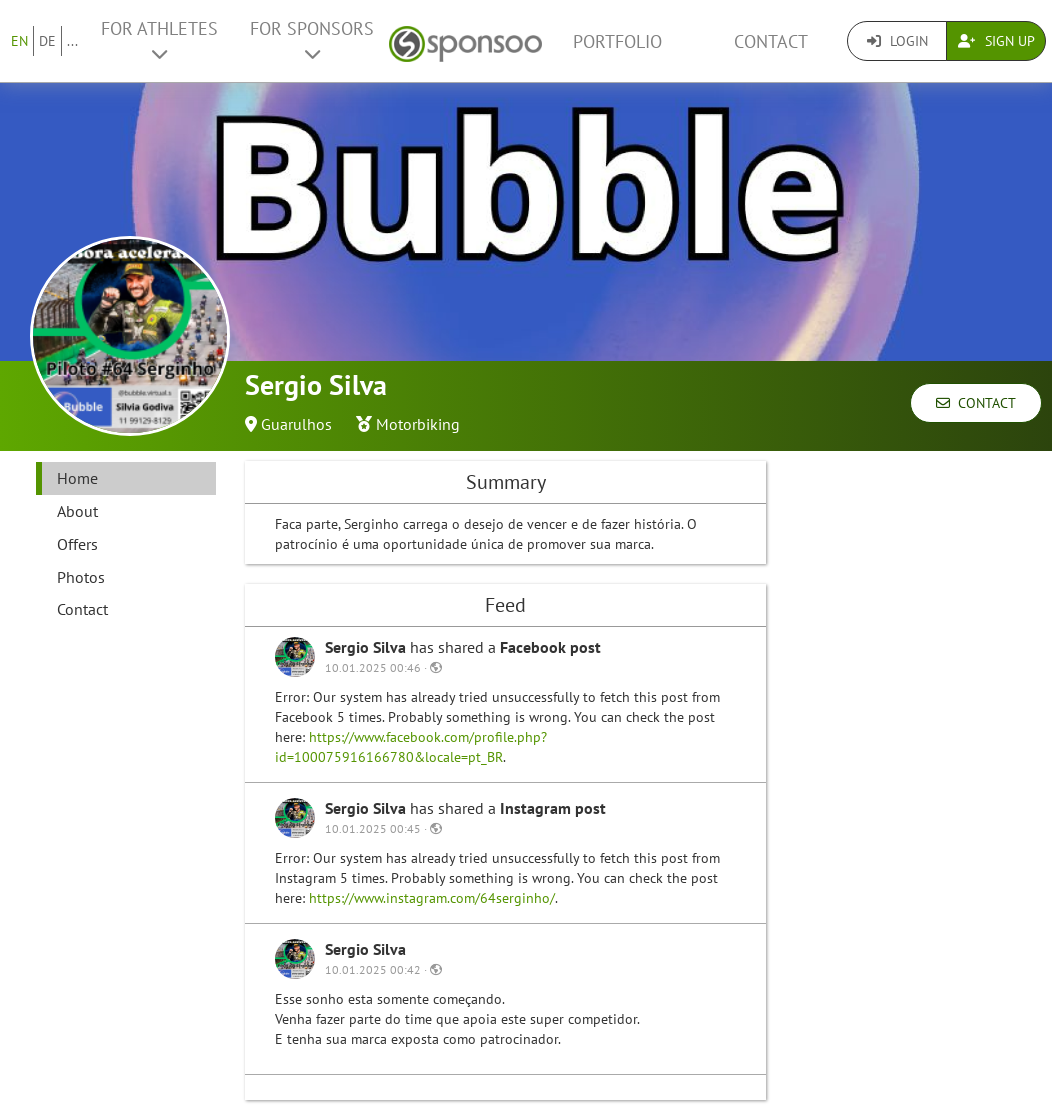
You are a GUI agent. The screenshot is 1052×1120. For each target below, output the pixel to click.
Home (77, 478)
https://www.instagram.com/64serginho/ (432, 898)
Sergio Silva (367, 647)
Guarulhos (296, 424)
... (72, 41)
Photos (81, 577)
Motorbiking (418, 424)
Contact (771, 41)
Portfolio (617, 41)
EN (19, 41)
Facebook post (550, 647)
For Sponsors (312, 40)
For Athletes (159, 40)
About (77, 511)
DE (47, 41)
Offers (77, 544)
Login (897, 41)
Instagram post (553, 808)
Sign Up (996, 41)
